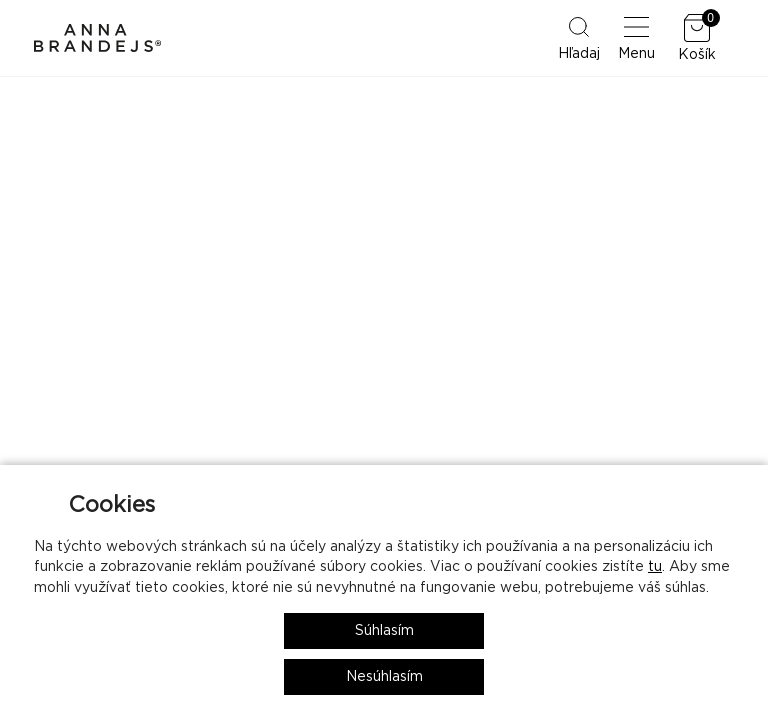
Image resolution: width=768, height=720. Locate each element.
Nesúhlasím (384, 677)
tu (655, 567)
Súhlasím (384, 631)
